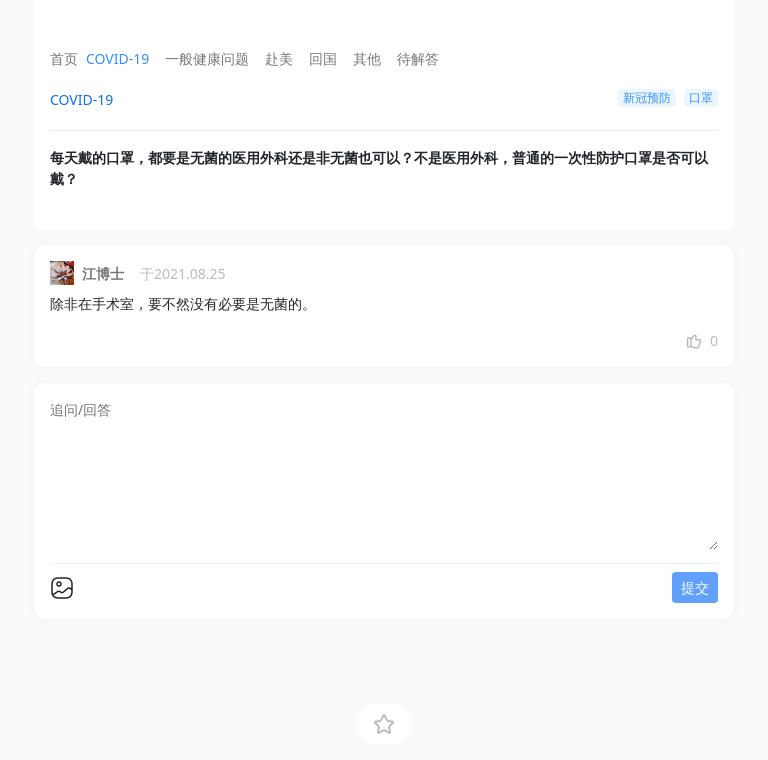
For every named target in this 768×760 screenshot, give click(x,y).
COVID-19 (117, 58)
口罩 (701, 97)
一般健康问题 (207, 58)
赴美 (279, 58)
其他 (367, 58)
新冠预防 (647, 97)
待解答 (418, 58)
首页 (64, 58)
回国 (323, 58)
